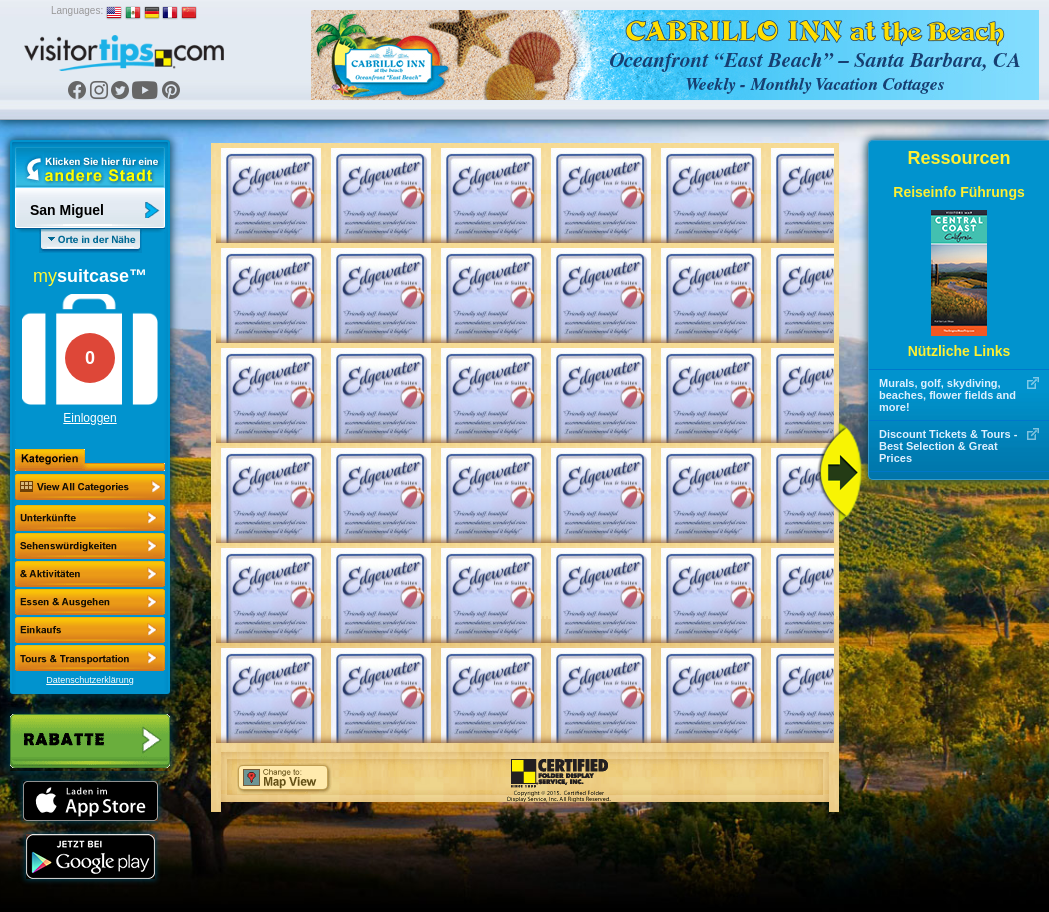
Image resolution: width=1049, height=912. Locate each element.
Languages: (77, 10)
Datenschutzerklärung (90, 680)
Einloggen (89, 418)
